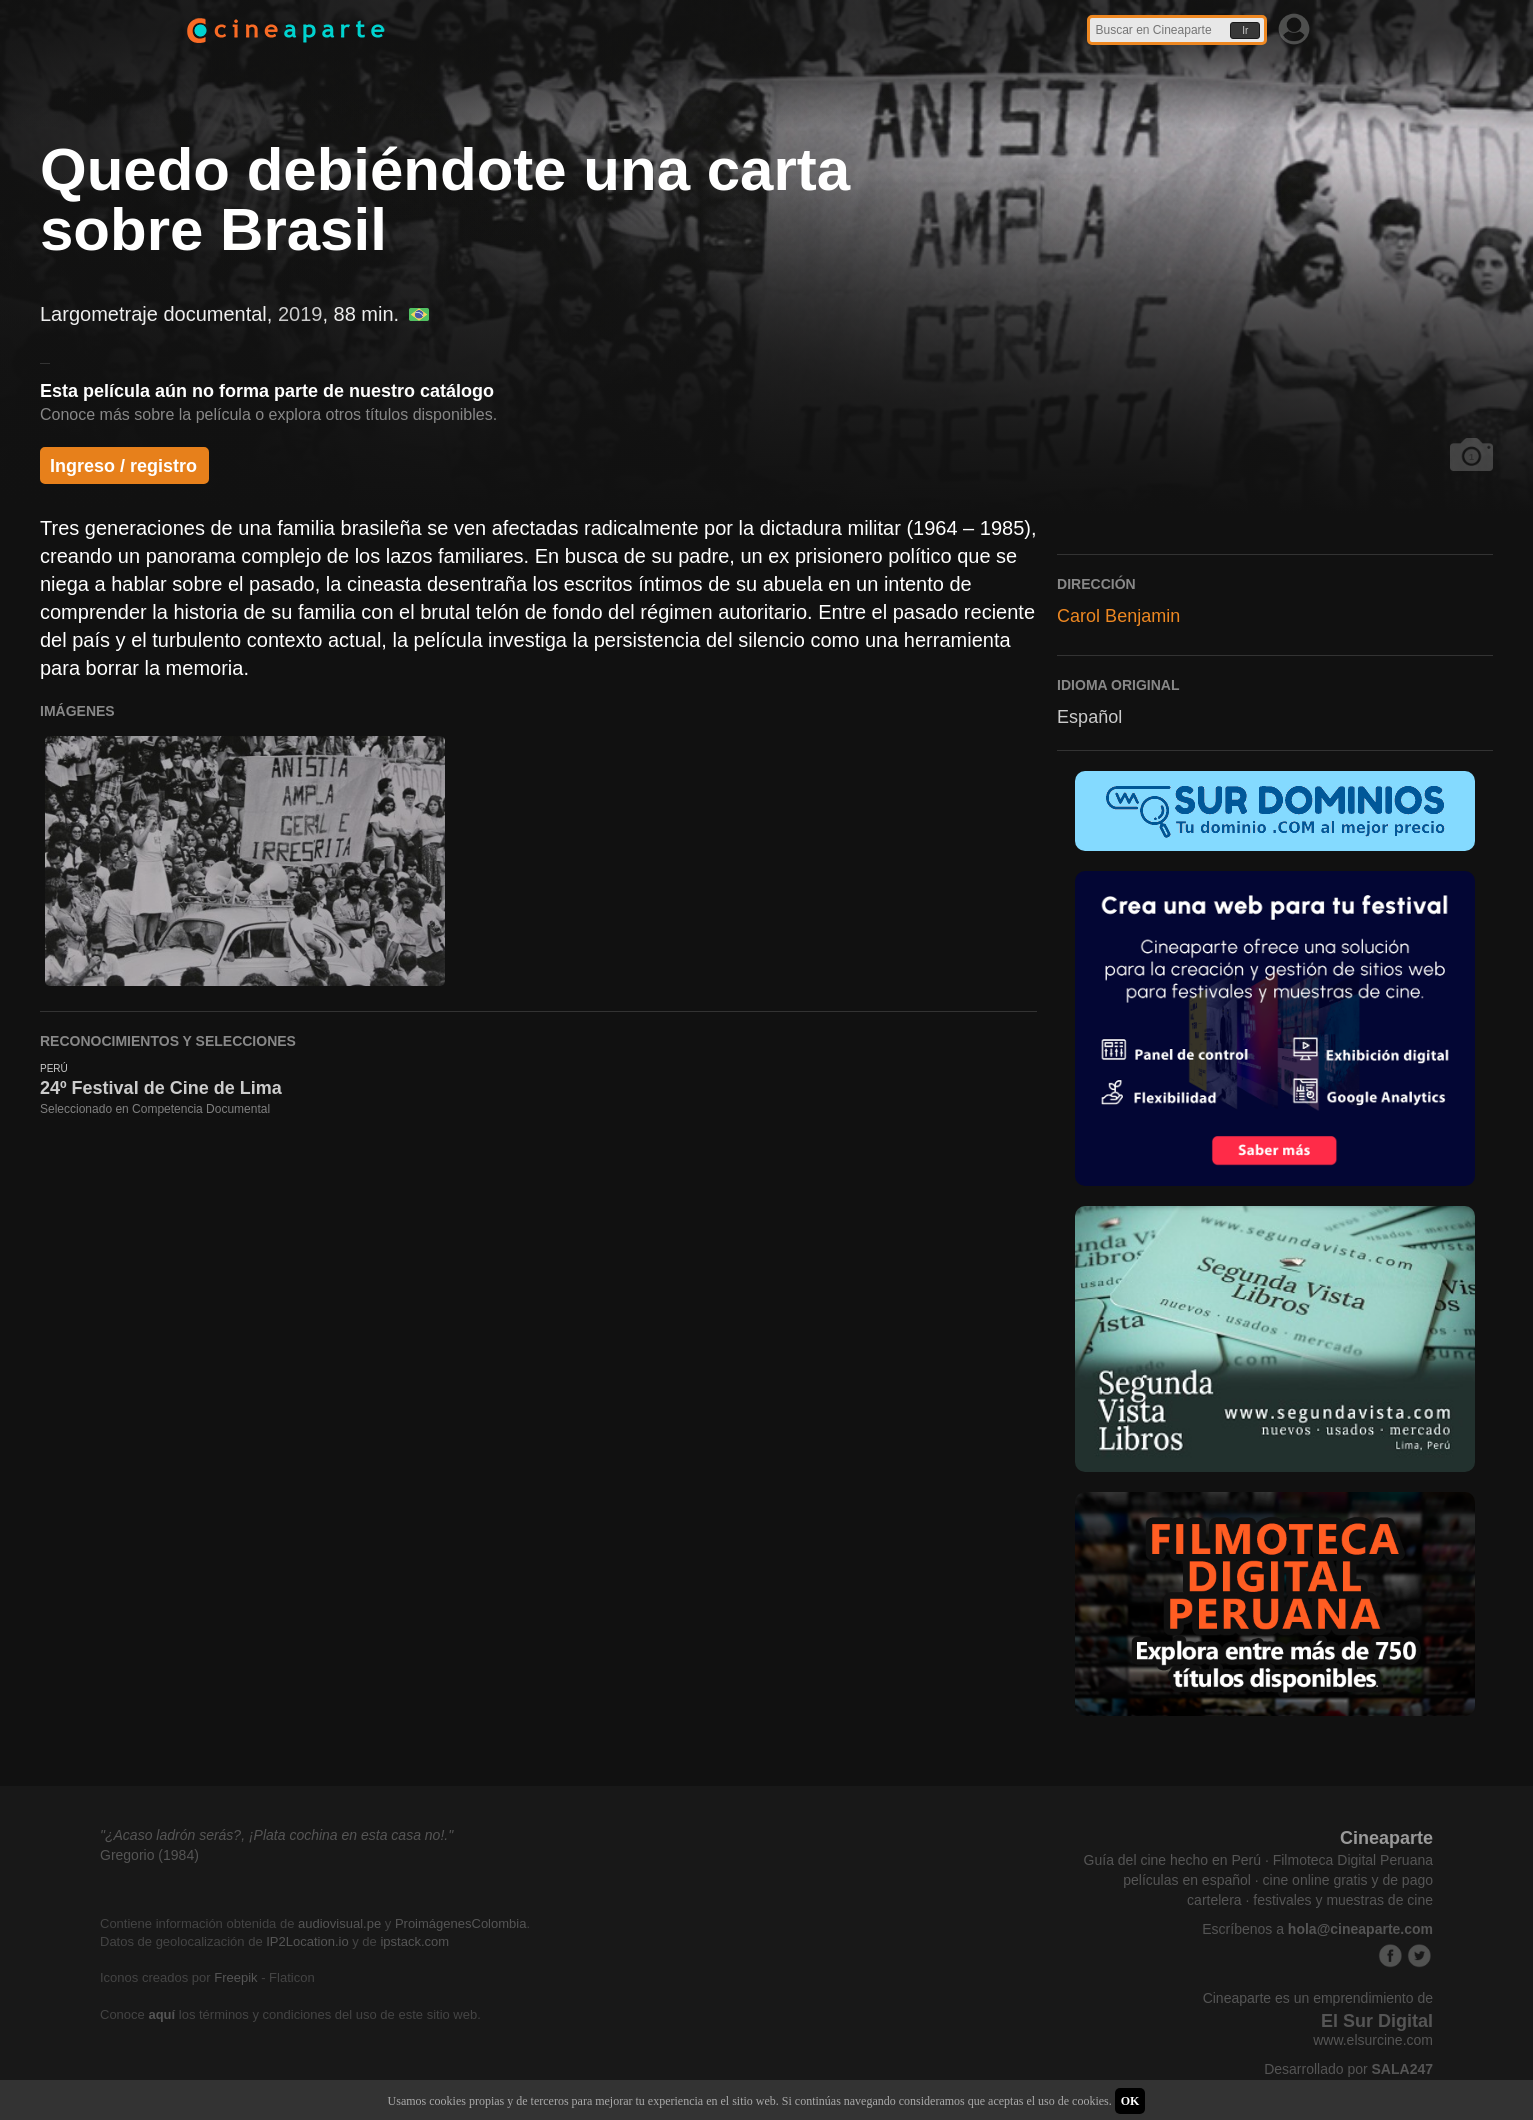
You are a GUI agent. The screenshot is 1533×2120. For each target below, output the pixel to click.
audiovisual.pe (339, 1923)
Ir (1245, 30)
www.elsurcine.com (1373, 2040)
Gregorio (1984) (149, 1855)
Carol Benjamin (1118, 616)
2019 (300, 314)
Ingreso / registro (123, 466)
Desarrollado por (1348, 2069)
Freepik (235, 1977)
